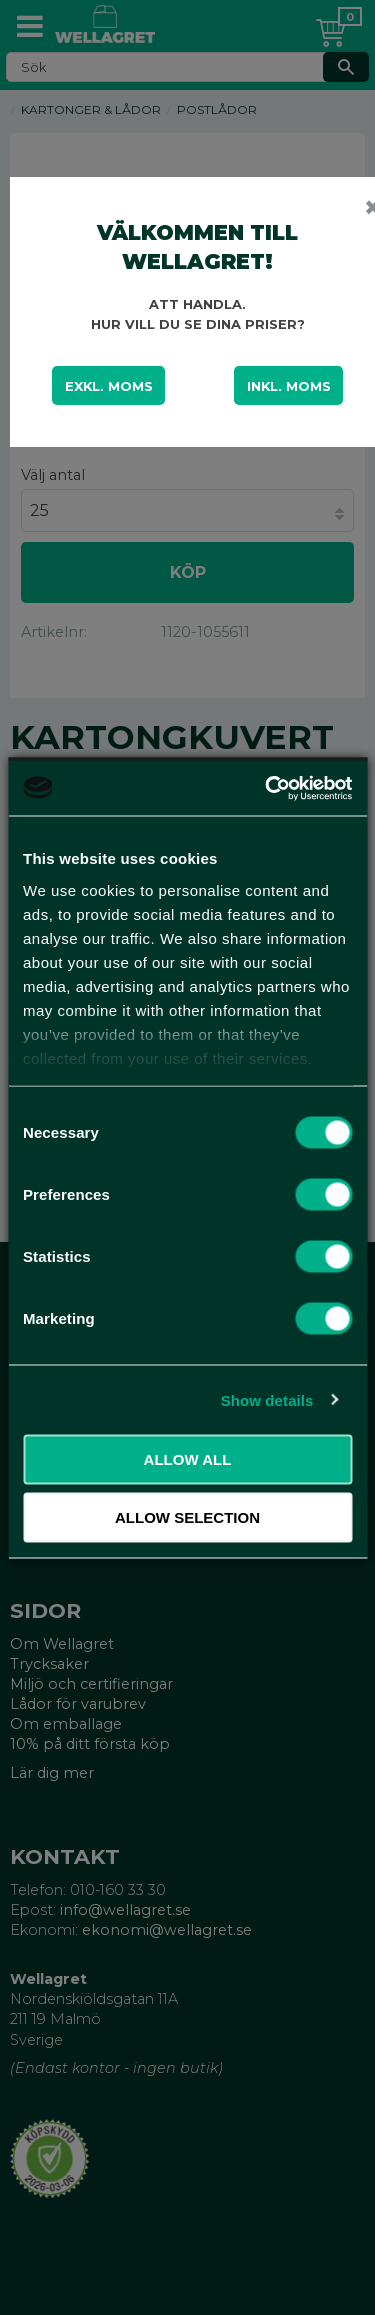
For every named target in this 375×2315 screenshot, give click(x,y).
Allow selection (187, 1516)
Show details (267, 1399)
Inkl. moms (289, 386)
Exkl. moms (109, 386)
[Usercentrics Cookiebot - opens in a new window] (267, 788)
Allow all (188, 1459)
